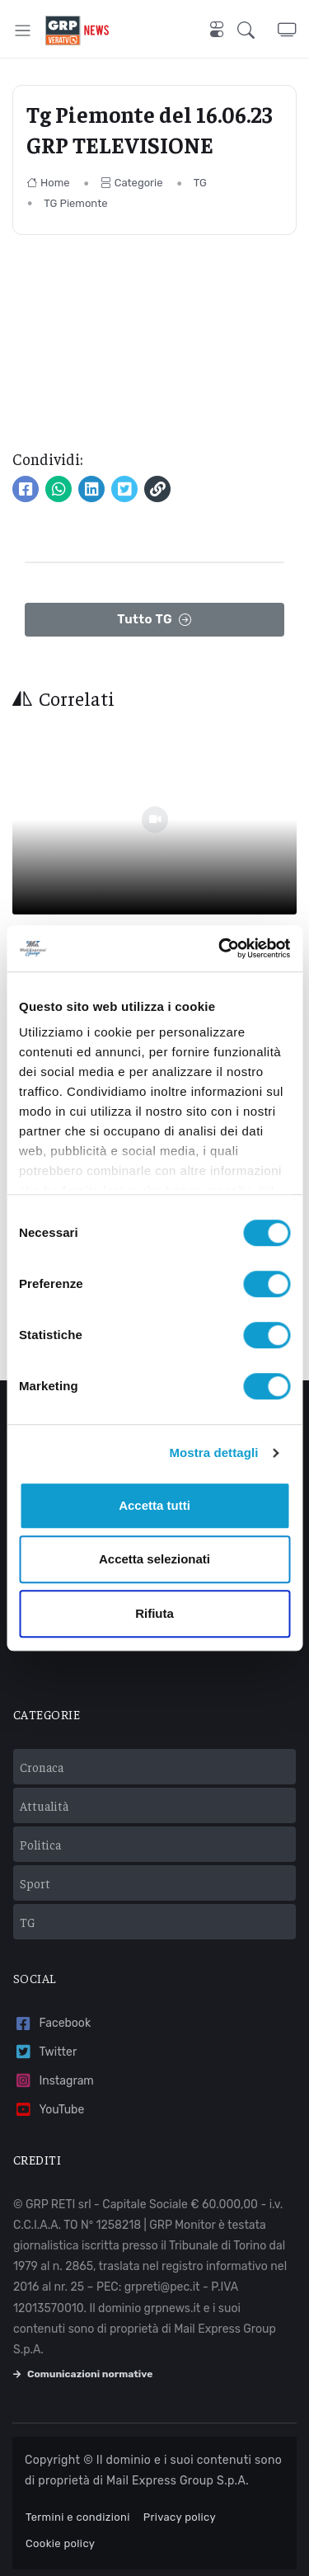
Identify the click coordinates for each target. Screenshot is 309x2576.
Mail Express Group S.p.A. (177, 2481)
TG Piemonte (75, 203)
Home (48, 182)
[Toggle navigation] (22, 30)
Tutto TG (154, 620)
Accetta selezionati (154, 1559)
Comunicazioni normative (82, 2374)
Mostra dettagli (213, 1452)
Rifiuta (154, 1613)
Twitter (45, 2052)
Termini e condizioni (78, 2517)
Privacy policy (179, 2517)
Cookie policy (60, 2543)
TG (200, 182)
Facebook (52, 2024)
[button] (257, 30)
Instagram (53, 2081)
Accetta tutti (154, 1505)
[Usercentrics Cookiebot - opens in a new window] (220, 948)
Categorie (132, 182)
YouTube (48, 2110)
